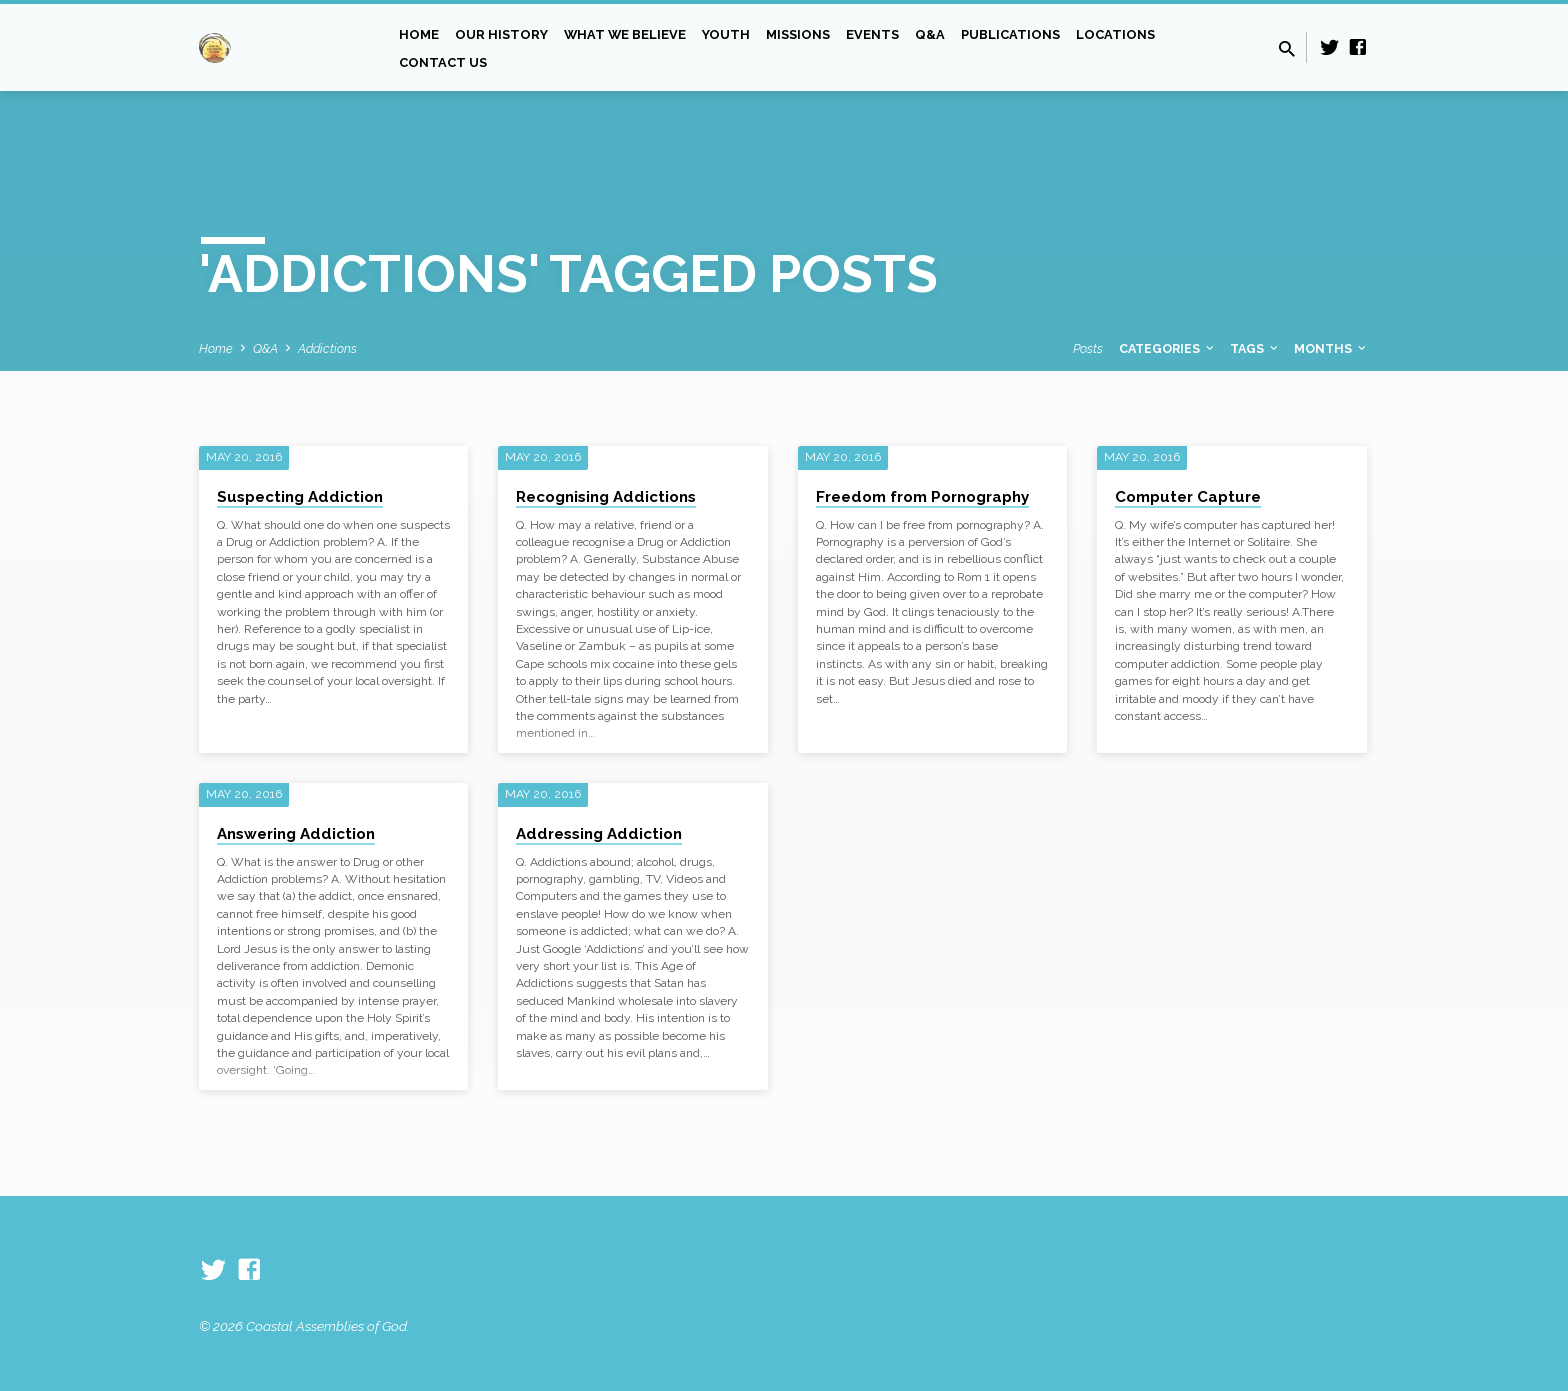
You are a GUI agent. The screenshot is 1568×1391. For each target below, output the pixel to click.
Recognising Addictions (606, 497)
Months (1331, 348)
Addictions (327, 348)
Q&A (930, 34)
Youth (726, 34)
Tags (1255, 348)
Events (872, 34)
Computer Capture (1188, 497)
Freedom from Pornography (922, 497)
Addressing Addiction (599, 834)
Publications (1010, 34)
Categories (1168, 348)
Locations (1115, 34)
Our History (501, 34)
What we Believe (625, 34)
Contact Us (443, 62)
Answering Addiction (296, 834)
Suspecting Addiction (300, 497)
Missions (798, 34)
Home (419, 34)
